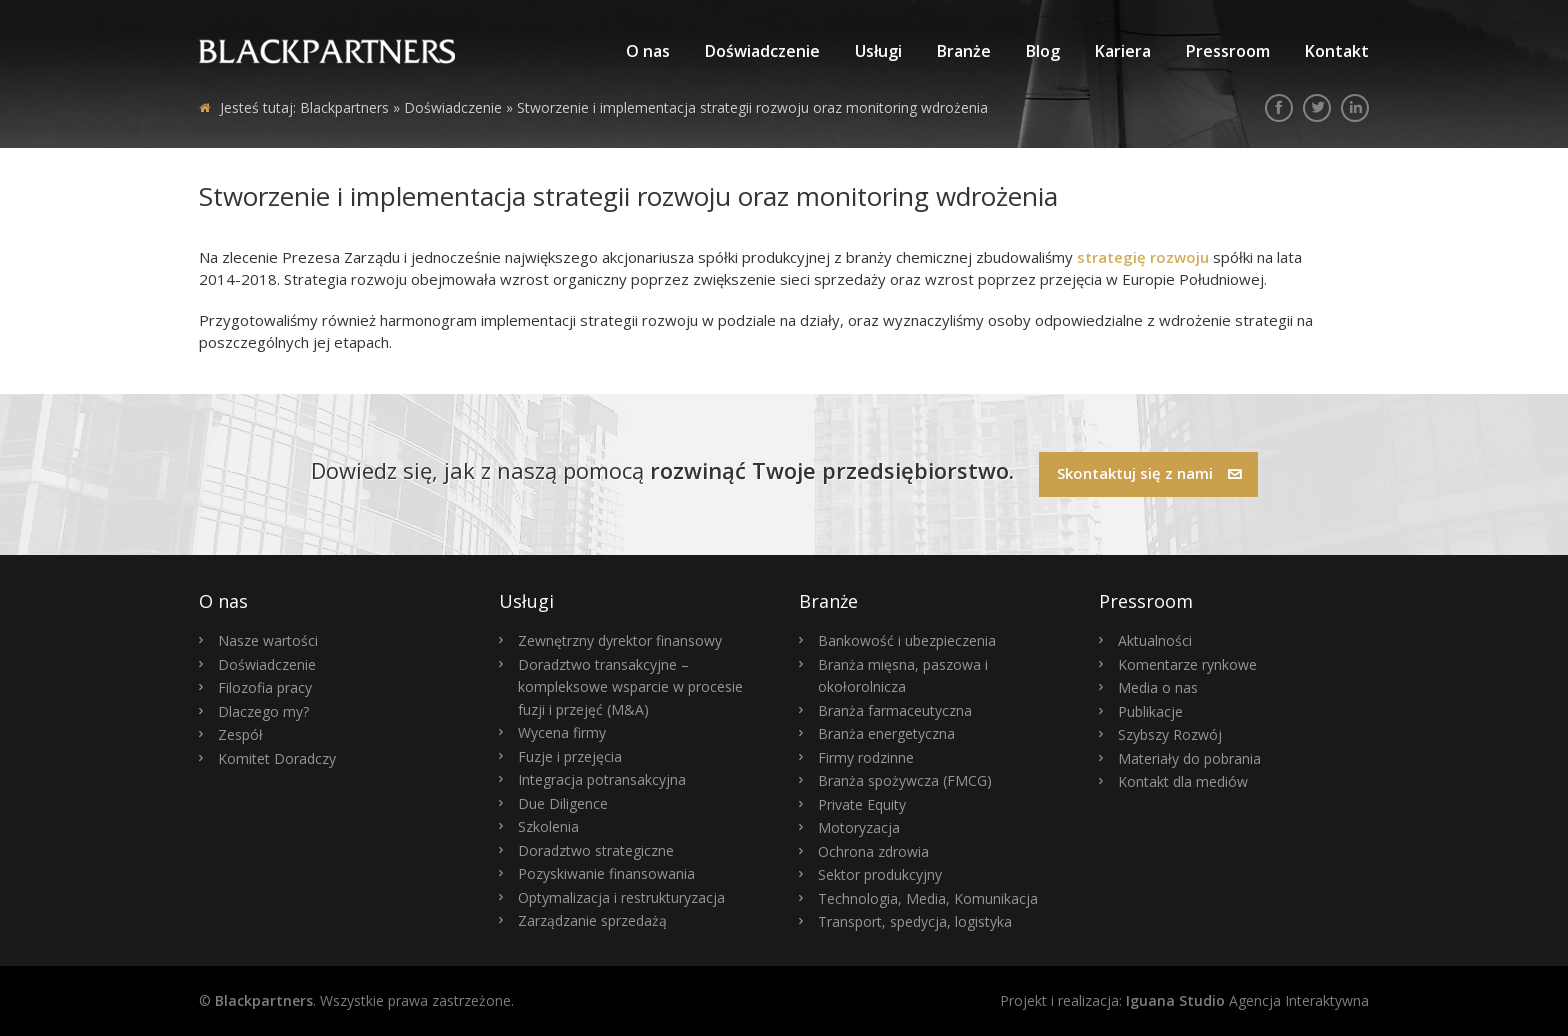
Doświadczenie (762, 51)
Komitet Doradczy (277, 758)
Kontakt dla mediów (1183, 781)
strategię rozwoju (1141, 257)
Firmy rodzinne (866, 757)
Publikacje (1150, 711)
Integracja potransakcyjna (602, 779)
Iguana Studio (1175, 1000)
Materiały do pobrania (1189, 758)
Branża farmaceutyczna (895, 710)
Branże (964, 51)
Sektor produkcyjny (880, 874)
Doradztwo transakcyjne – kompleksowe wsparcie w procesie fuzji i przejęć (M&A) (630, 687)
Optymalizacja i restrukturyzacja (621, 897)
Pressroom (1228, 51)
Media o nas (1158, 687)
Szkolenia (548, 826)
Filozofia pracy (265, 687)
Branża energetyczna (886, 733)
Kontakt (1337, 51)
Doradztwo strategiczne (596, 850)
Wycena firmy (562, 732)
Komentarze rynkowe (1187, 664)
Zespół (240, 734)
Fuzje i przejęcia (570, 756)
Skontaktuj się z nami (1149, 473)
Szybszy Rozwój (1170, 734)
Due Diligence (563, 803)
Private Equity (862, 804)
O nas (648, 51)
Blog (1043, 51)
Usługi (878, 51)
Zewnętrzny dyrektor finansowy (620, 640)
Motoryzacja (859, 827)
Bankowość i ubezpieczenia (907, 640)
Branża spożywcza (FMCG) (905, 780)
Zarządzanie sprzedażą (592, 920)
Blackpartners (344, 107)
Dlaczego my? (263, 711)
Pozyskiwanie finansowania (606, 873)
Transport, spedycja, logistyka (915, 921)
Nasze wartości (268, 640)
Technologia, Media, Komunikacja (928, 898)
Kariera (1123, 51)
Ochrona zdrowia (873, 851)
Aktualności (1155, 640)
